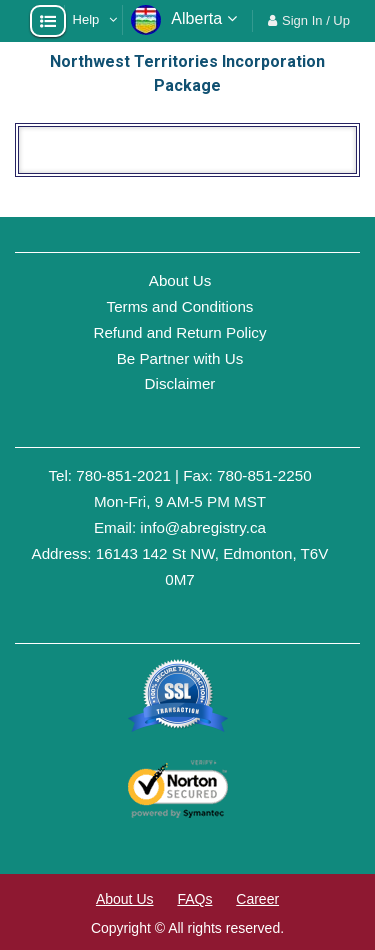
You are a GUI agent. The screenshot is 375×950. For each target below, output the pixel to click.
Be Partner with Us (180, 358)
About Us (180, 280)
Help (86, 19)
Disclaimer (180, 383)
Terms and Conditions (180, 306)
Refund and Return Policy (179, 332)
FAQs (194, 899)
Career (257, 899)
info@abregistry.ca (203, 527)
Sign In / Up (316, 20)
